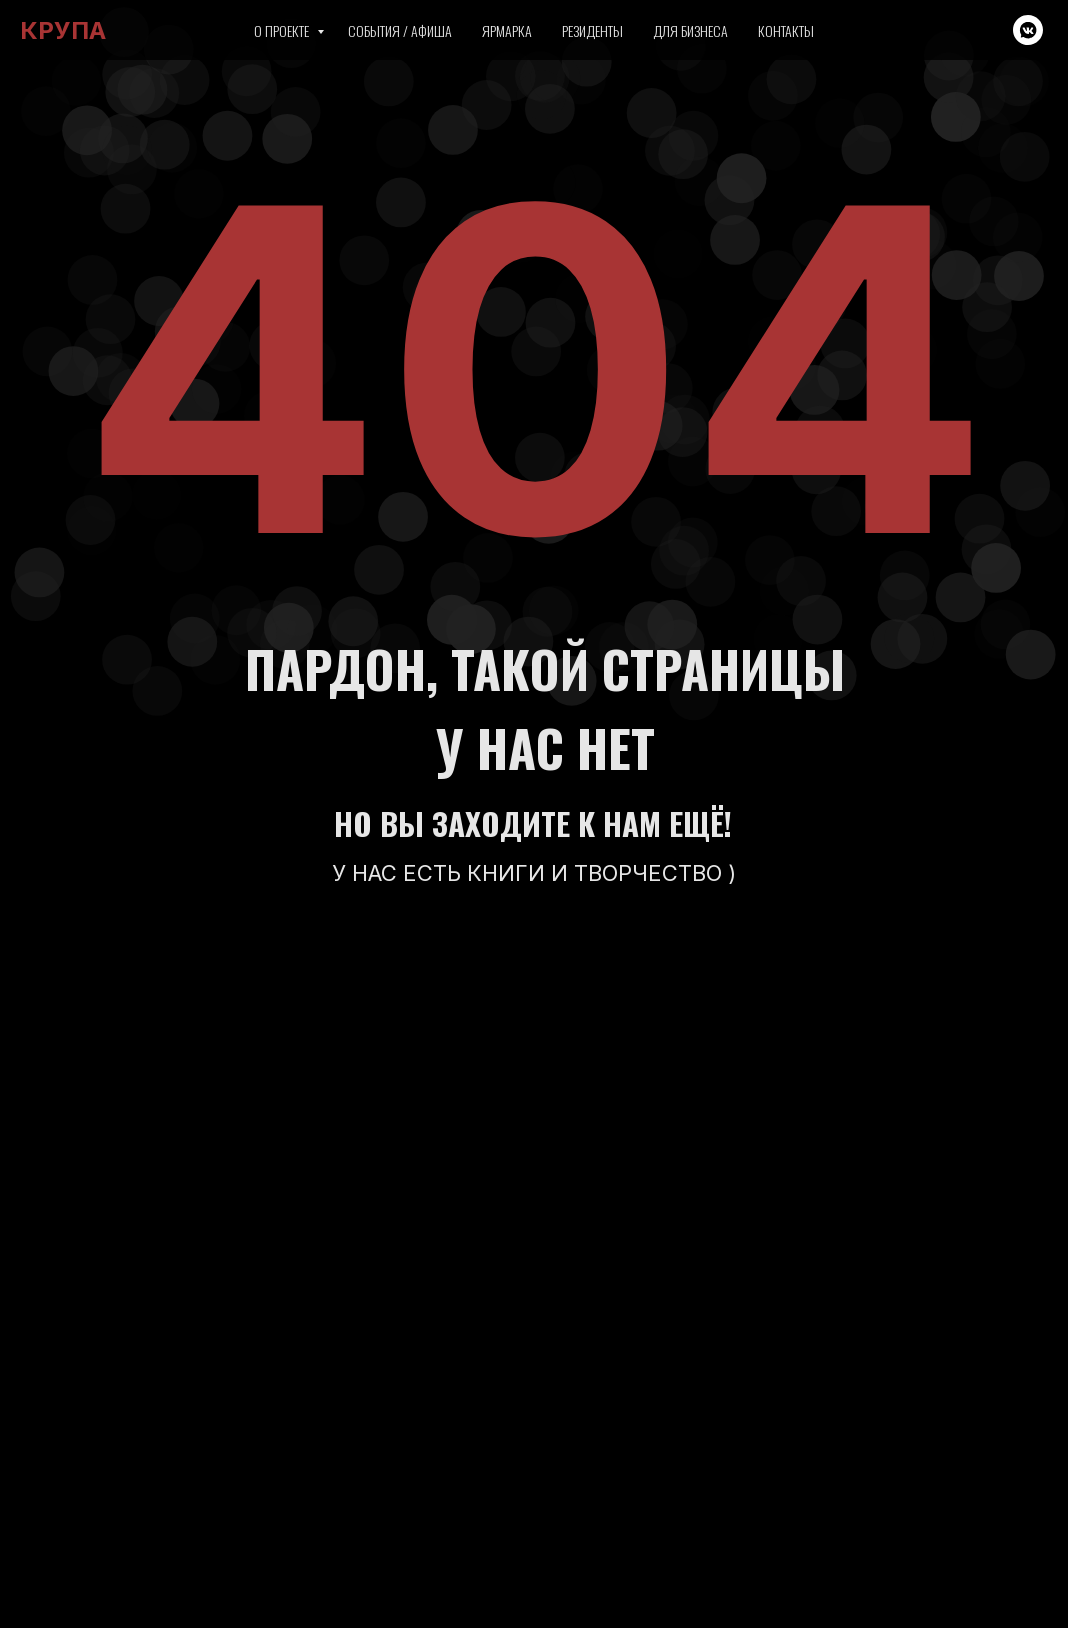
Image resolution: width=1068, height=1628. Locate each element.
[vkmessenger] (1028, 30)
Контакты (786, 30)
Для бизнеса (690, 30)
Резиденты (592, 30)
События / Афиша (400, 30)
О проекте (283, 30)
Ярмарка (507, 30)
